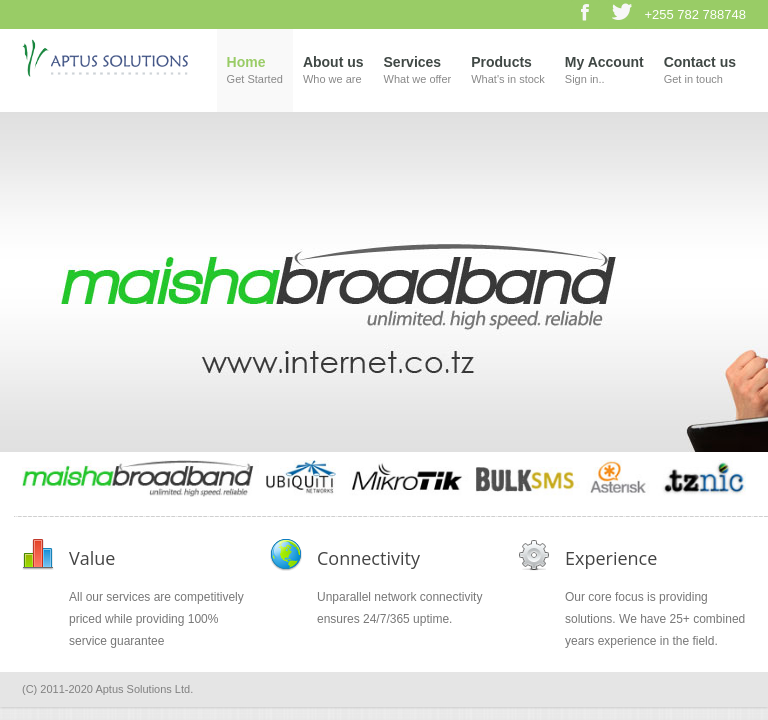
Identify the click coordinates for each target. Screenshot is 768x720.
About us (333, 71)
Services (418, 71)
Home (255, 71)
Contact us (700, 71)
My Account (604, 71)
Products (508, 71)
